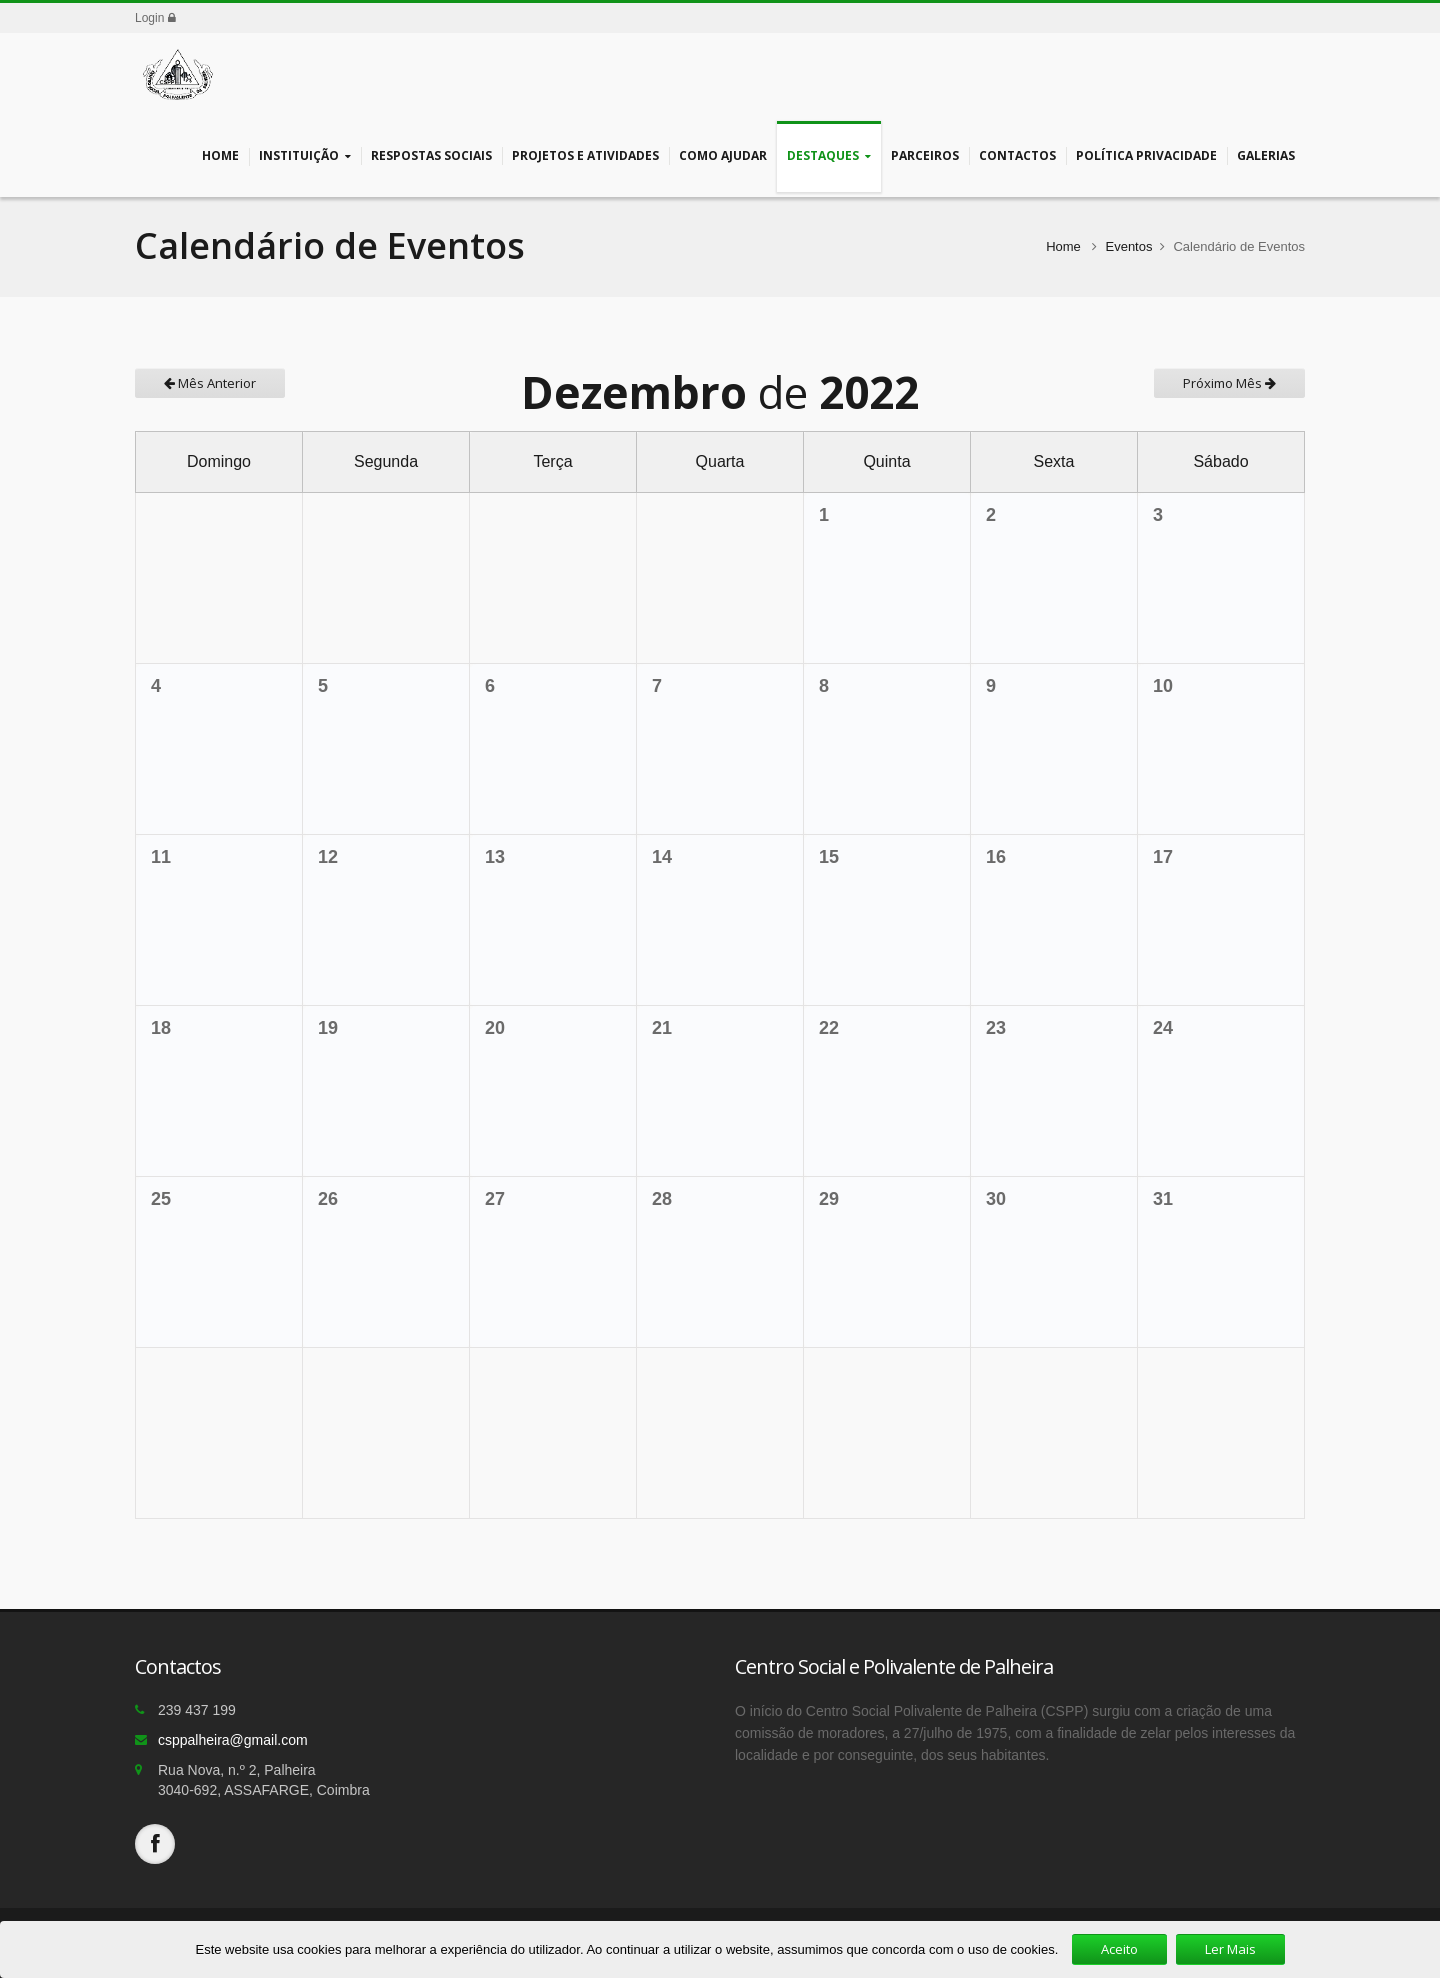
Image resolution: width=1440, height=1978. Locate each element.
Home (220, 156)
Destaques (829, 156)
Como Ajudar (723, 156)
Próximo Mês (1229, 383)
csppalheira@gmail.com (233, 1740)
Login (155, 18)
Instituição (305, 156)
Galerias (1266, 156)
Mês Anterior (210, 383)
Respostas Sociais (431, 156)
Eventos (1128, 246)
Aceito (1119, 1949)
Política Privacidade (1146, 156)
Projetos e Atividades (585, 156)
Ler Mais (1230, 1949)
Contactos (1017, 156)
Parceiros (925, 156)
